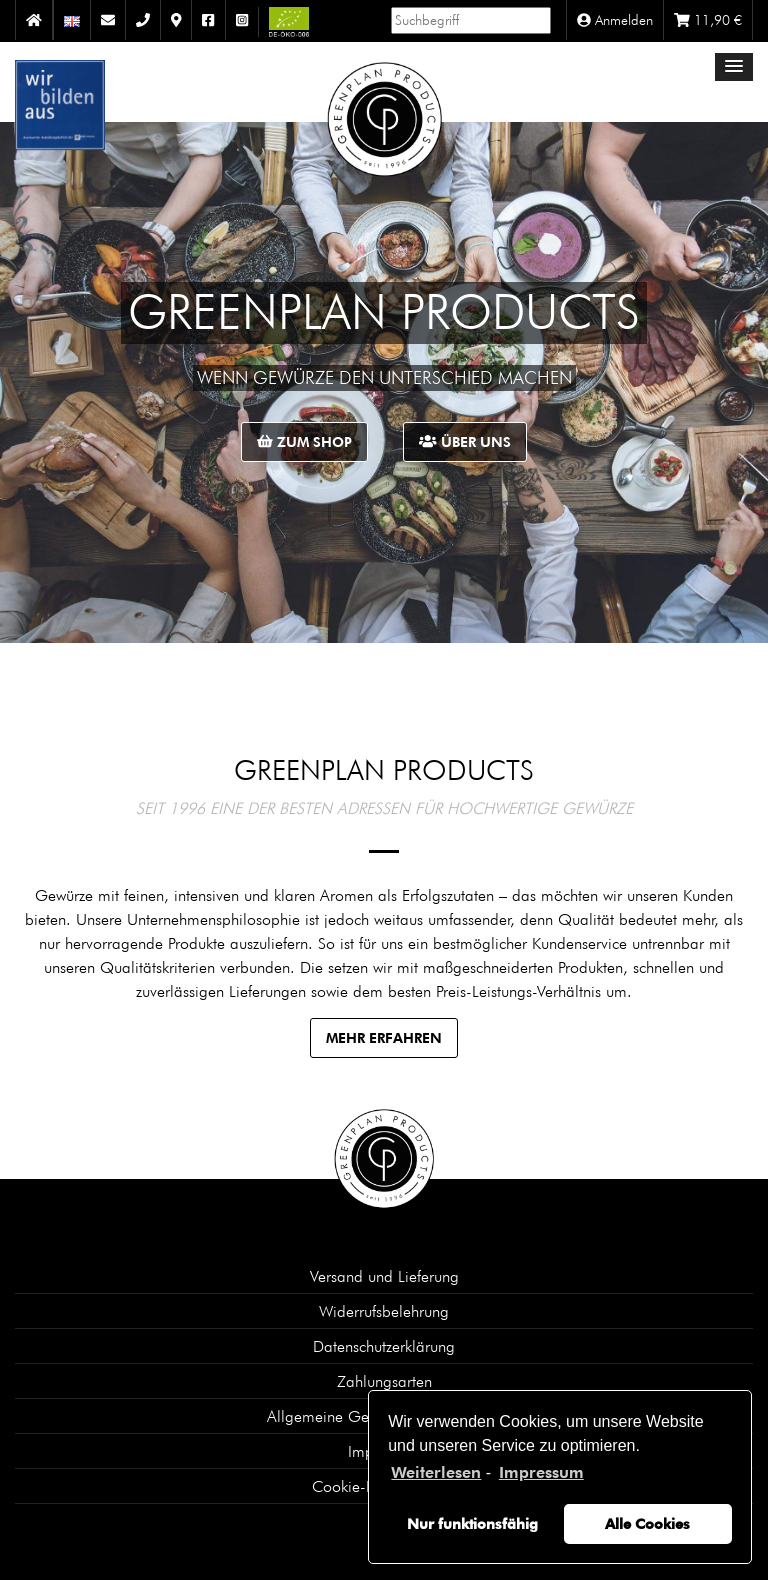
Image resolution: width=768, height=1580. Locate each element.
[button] (734, 67)
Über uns (465, 441)
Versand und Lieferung (384, 1276)
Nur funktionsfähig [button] (472, 1523)
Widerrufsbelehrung (384, 1311)
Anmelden (615, 20)
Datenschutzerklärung (384, 1346)
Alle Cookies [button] (647, 1523)
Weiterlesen (436, 1472)
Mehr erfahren (384, 1037)
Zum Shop (304, 441)
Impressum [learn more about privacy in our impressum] (541, 1472)
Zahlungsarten (384, 1381)
